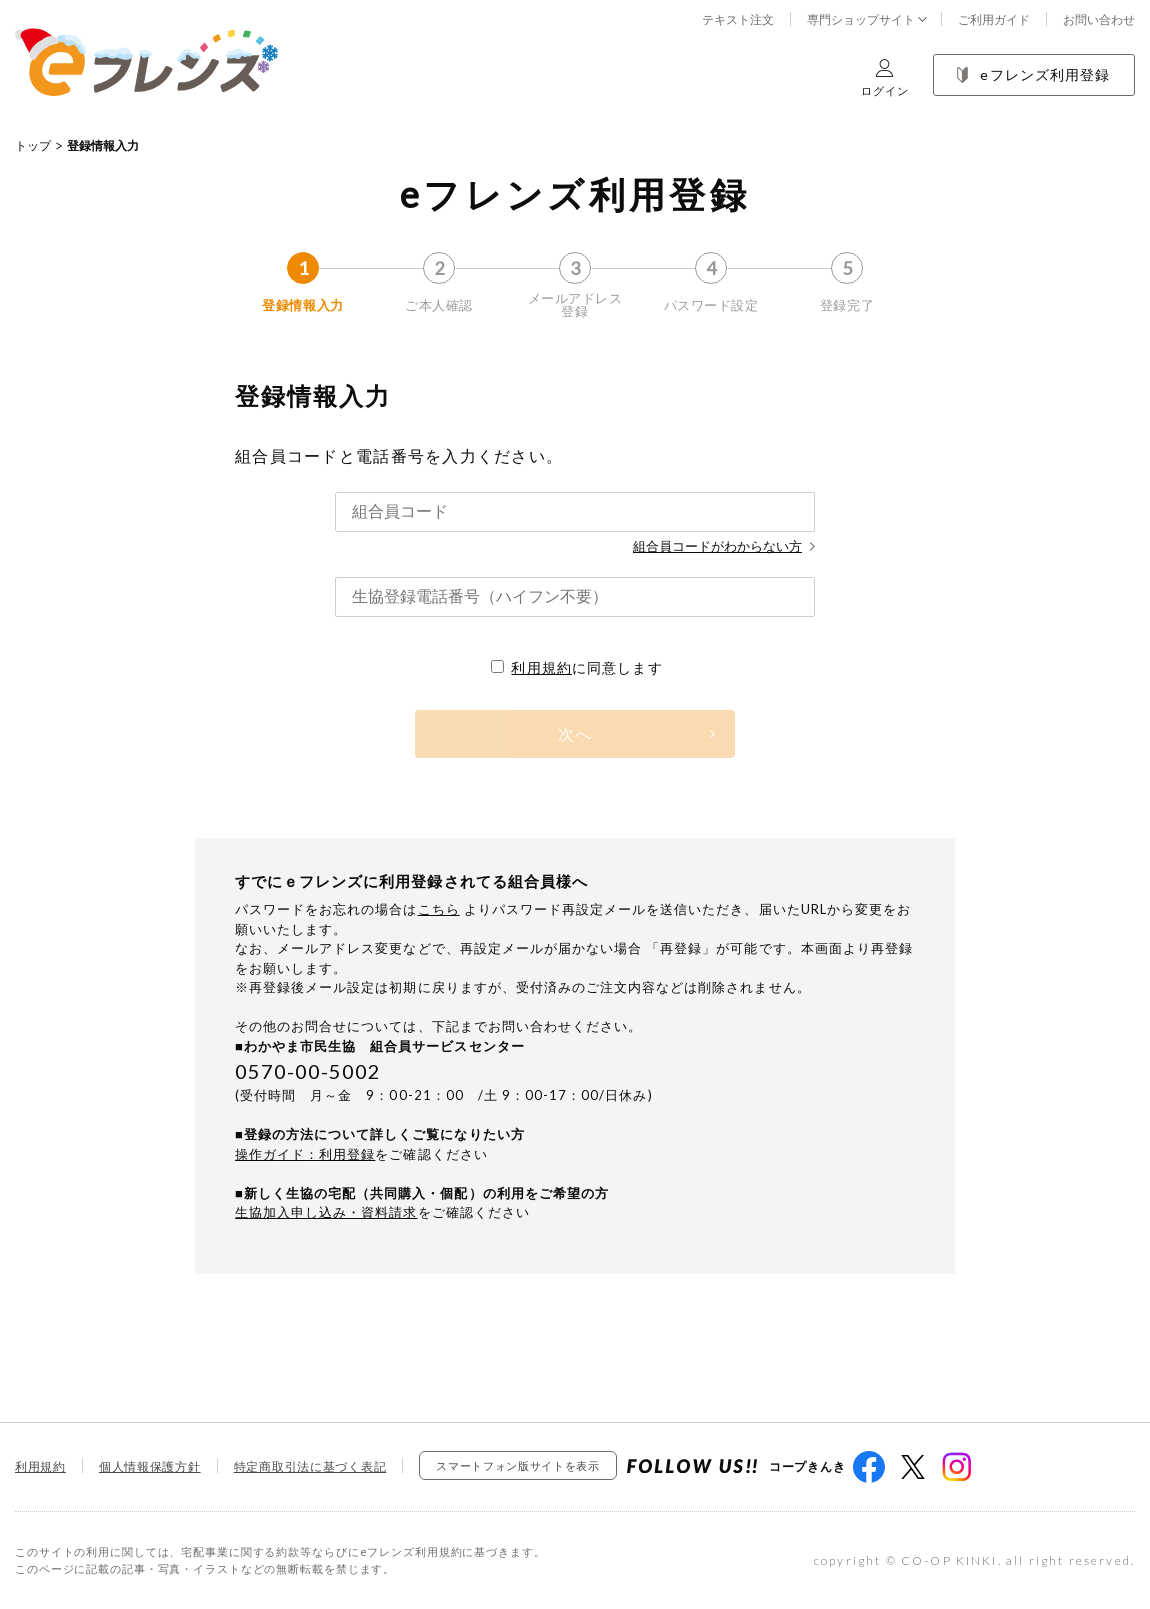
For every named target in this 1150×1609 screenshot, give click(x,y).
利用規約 (541, 667)
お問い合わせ (1099, 19)
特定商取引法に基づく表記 (310, 1466)
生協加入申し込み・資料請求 (326, 1212)
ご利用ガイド (994, 19)
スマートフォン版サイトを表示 (517, 1465)
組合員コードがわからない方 (724, 546)
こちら (439, 909)
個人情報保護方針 (150, 1466)
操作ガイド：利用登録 (305, 1154)
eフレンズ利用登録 (1033, 74)
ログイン (885, 77)
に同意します (576, 667)
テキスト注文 (738, 19)
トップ (33, 145)
